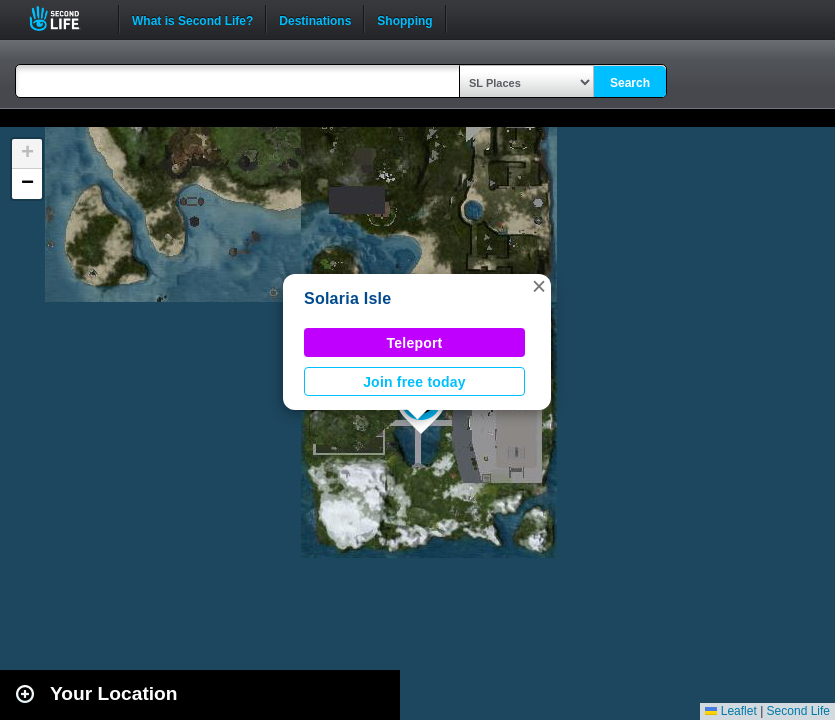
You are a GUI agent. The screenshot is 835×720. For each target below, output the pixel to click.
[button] (539, 286)
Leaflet (730, 711)
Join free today (414, 382)
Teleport (415, 343)
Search (630, 83)
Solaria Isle (347, 298)
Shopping (404, 19)
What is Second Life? (192, 19)
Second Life (65, 18)
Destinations (315, 19)
